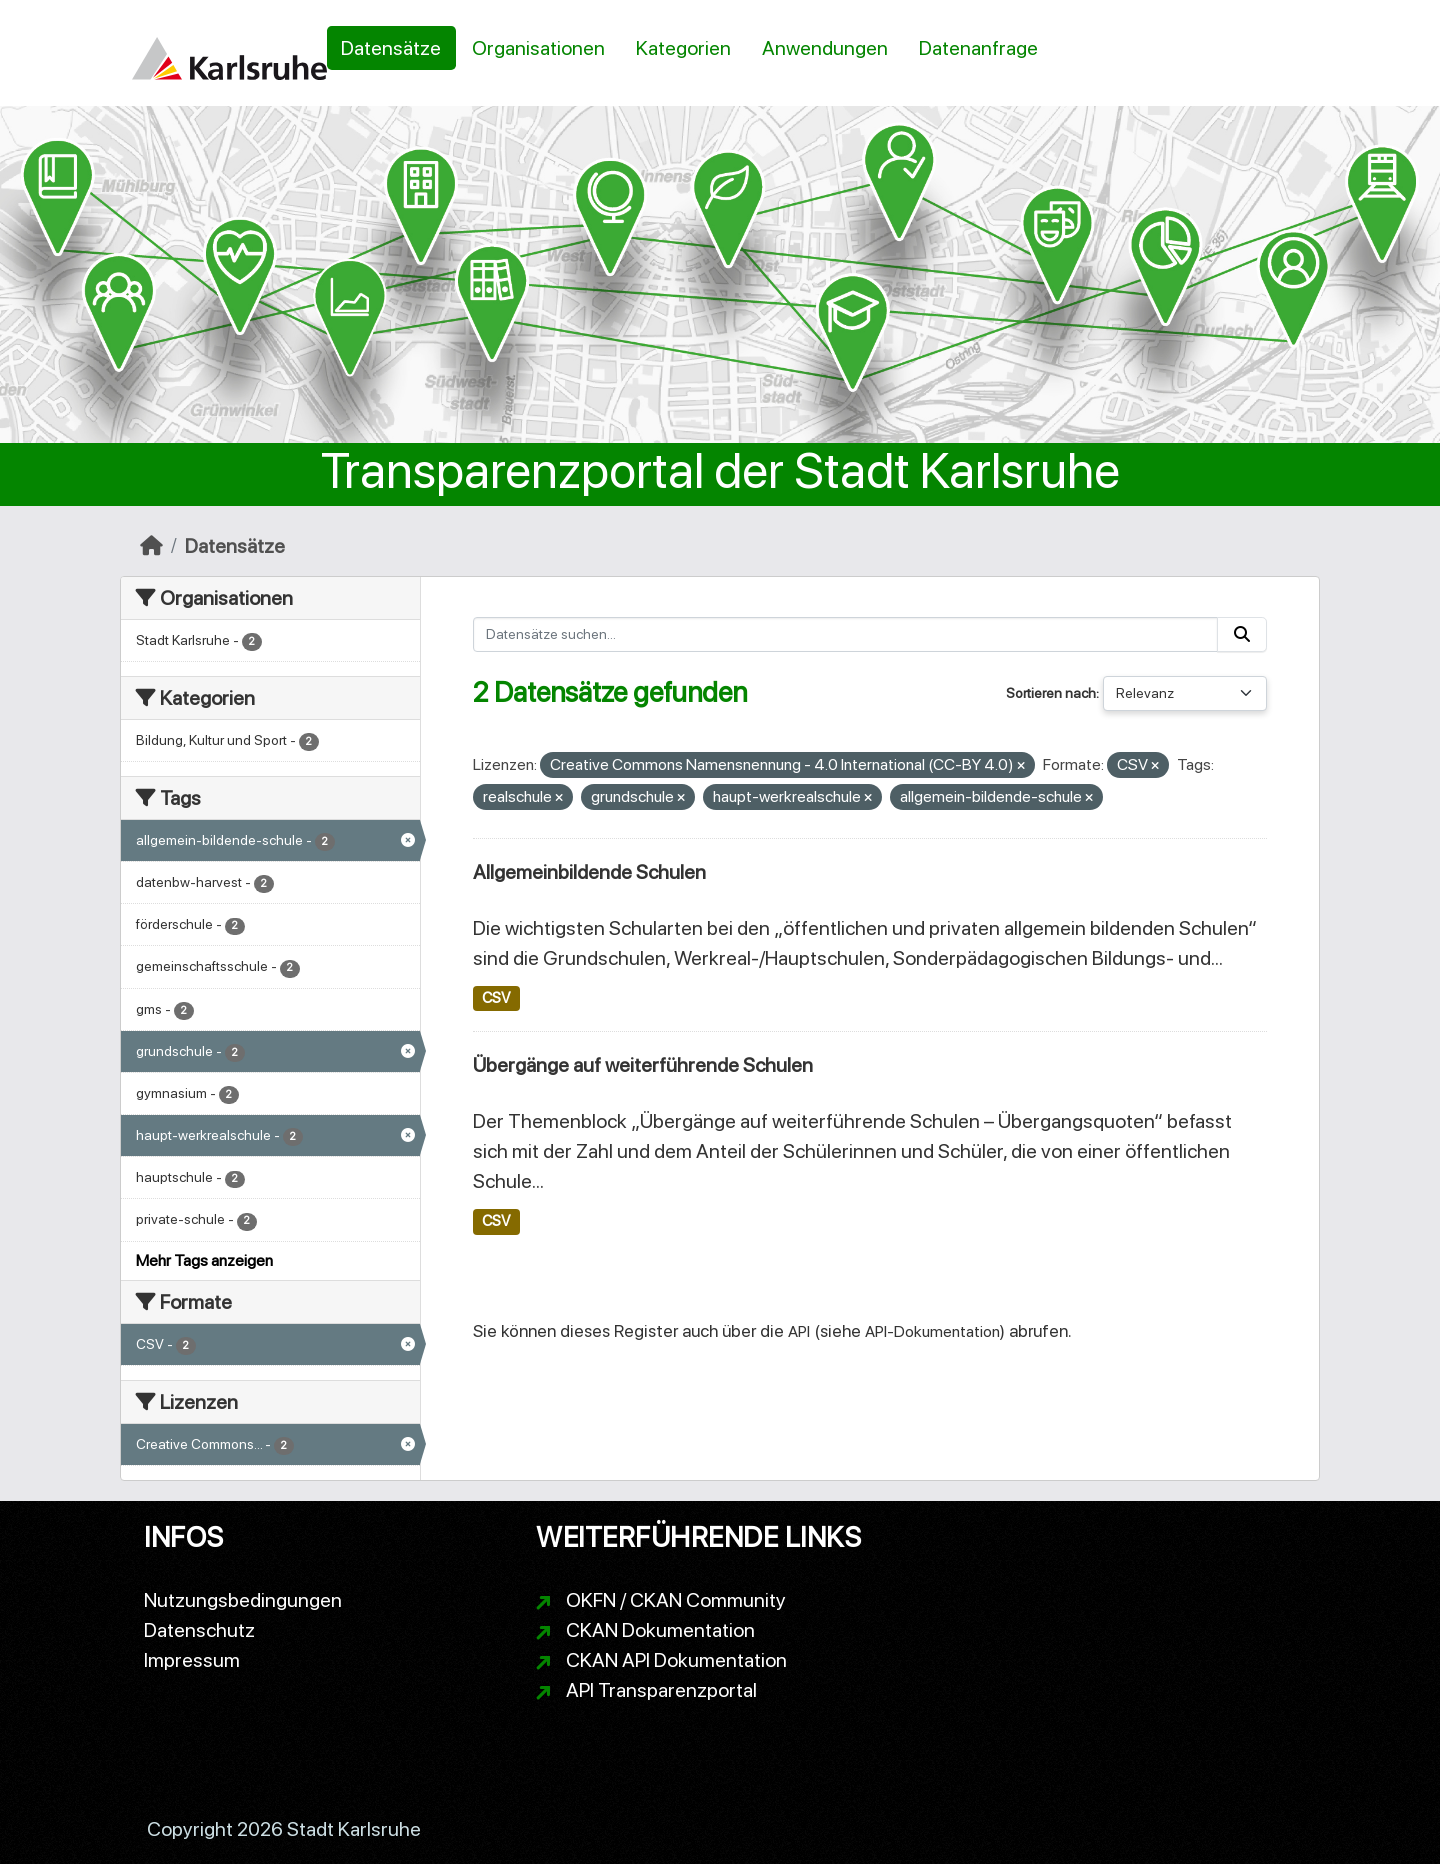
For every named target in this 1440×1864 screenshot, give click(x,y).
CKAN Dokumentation (660, 1630)
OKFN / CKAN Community (676, 1600)
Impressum (192, 1660)
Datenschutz (199, 1630)
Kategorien (683, 48)
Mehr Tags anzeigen (204, 1260)
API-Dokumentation (932, 1331)
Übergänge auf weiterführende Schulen (643, 1065)
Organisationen (538, 48)
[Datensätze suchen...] (846, 634)
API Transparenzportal (661, 1690)
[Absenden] (1242, 634)
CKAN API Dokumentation (676, 1660)
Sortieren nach (1051, 693)
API (799, 1331)
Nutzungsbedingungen (243, 1600)
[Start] (151, 546)
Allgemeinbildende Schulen (589, 872)
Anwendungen (825, 48)
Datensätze (391, 48)
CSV (496, 998)
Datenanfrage (978, 48)
